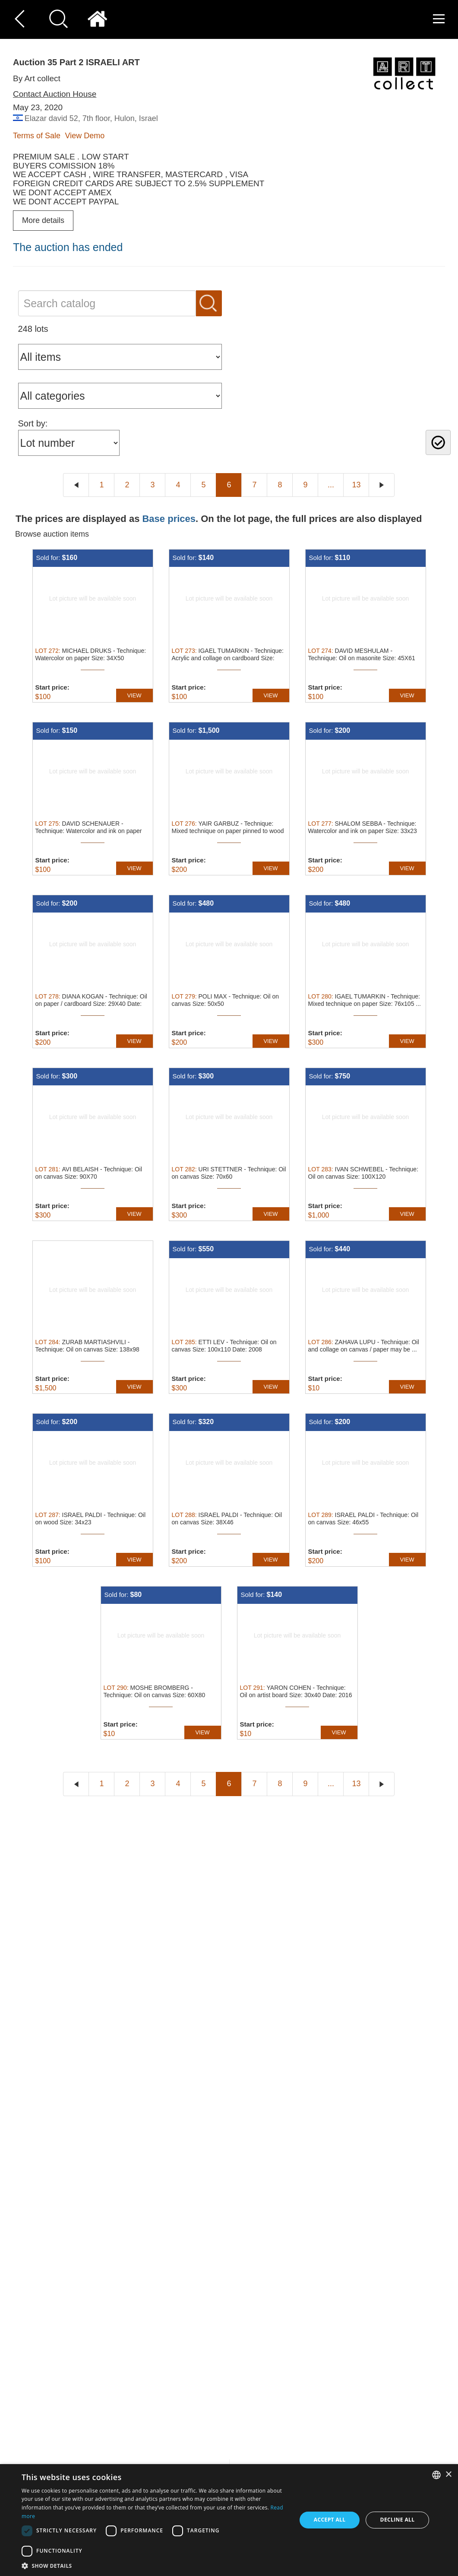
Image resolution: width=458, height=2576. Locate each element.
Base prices (169, 518)
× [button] (448, 2474)
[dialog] (229, 2520)
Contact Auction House (54, 94)
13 (356, 484)
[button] (155, 2565)
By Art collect (36, 78)
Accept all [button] (330, 2519)
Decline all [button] (397, 2519)
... (331, 484)
